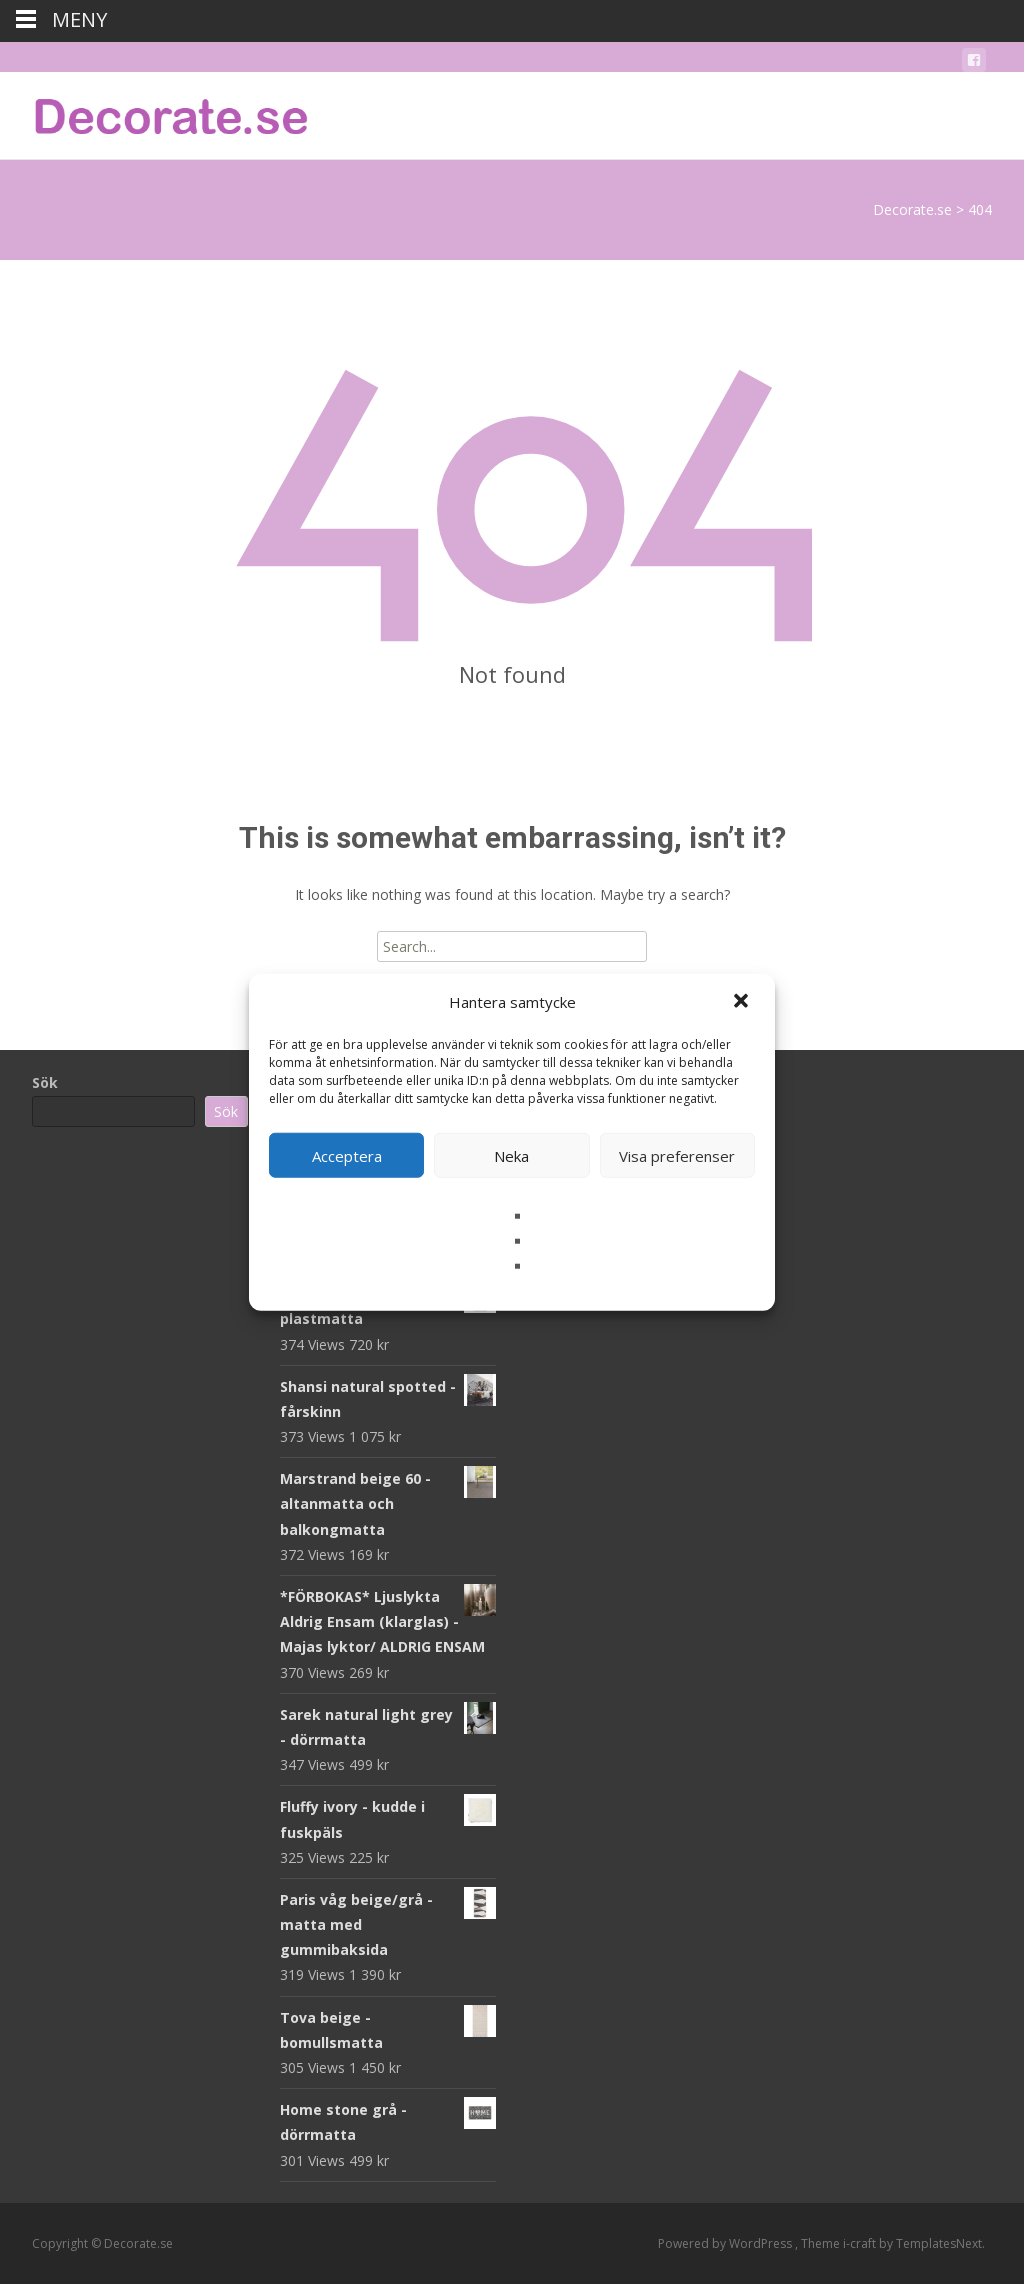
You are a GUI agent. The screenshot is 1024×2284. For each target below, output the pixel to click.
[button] (743, 1002)
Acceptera (347, 1155)
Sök (45, 1082)
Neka (511, 1155)
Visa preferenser (677, 1155)
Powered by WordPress (726, 2243)
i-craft (861, 2243)
